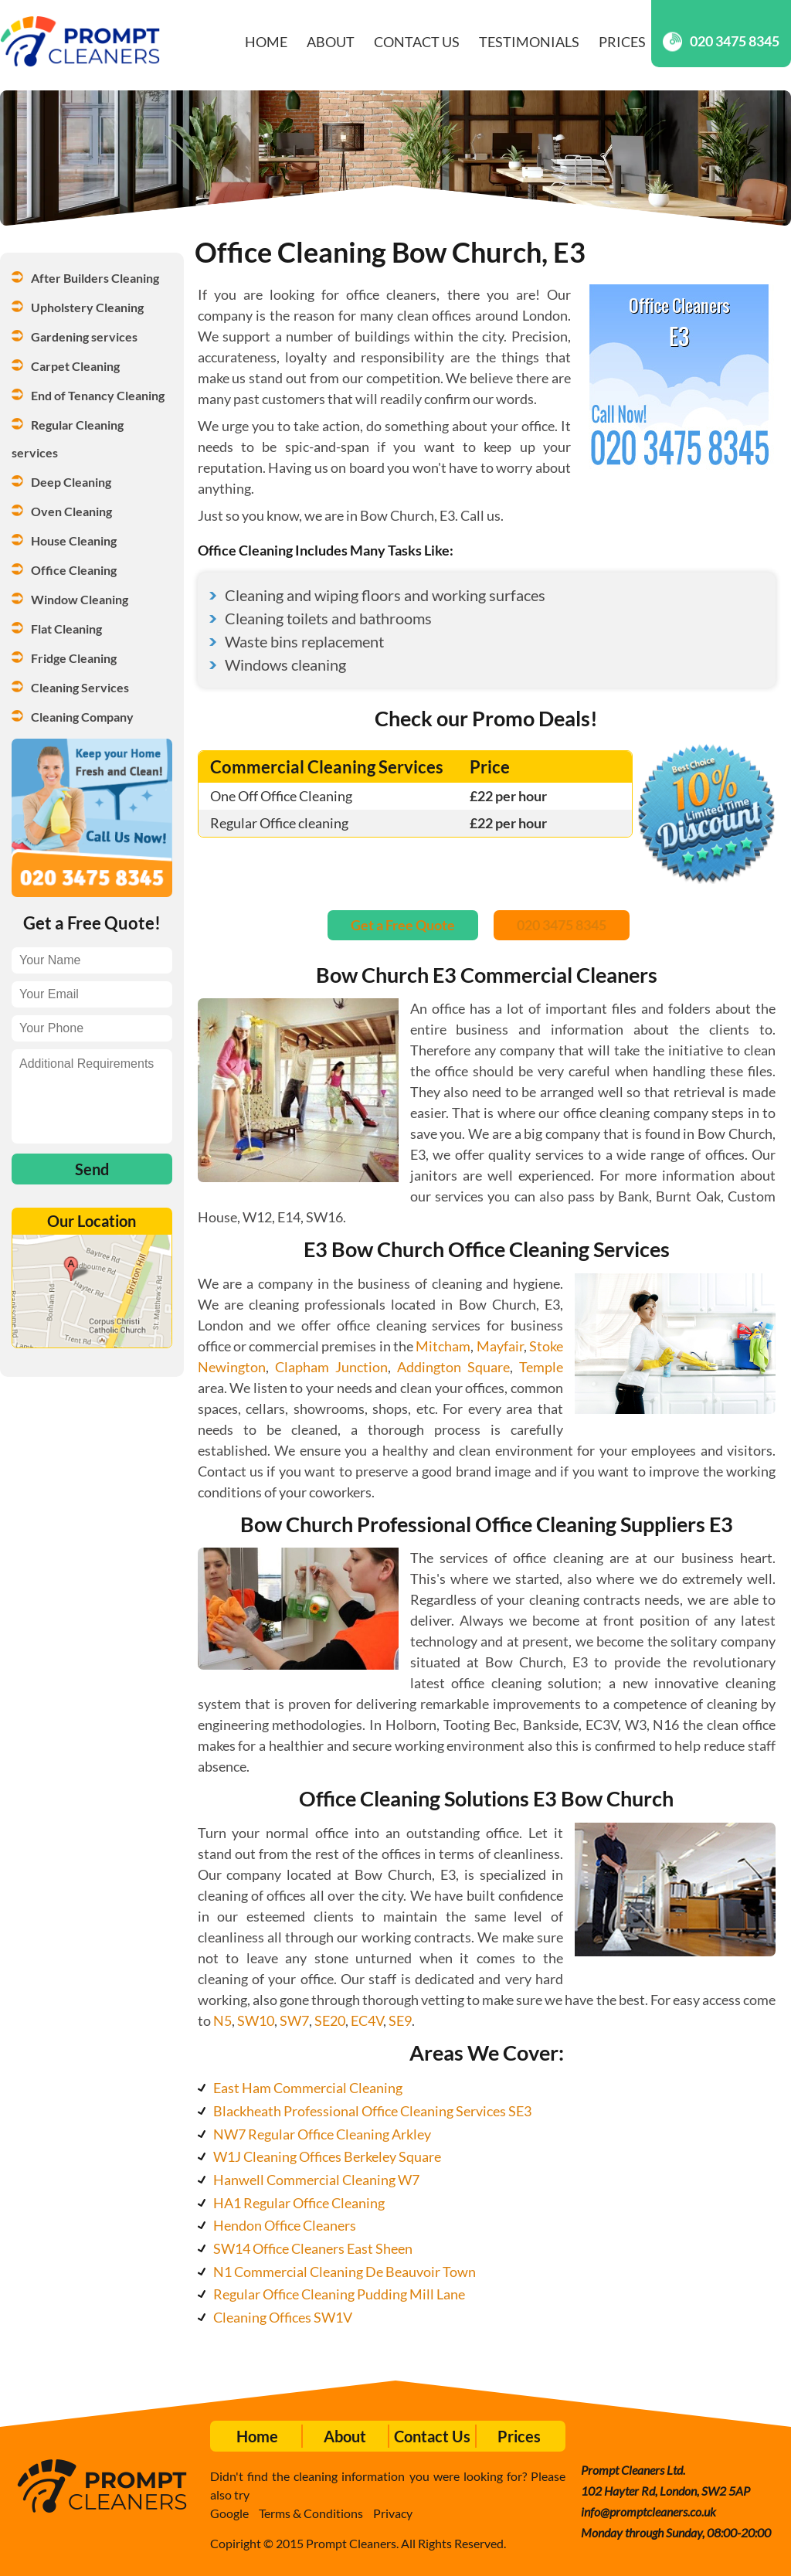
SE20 (329, 2020)
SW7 (294, 2020)
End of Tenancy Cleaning (98, 395)
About (331, 41)
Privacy (392, 2513)
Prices (622, 41)
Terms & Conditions (311, 2513)
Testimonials (529, 41)
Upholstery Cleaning (87, 307)
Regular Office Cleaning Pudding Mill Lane (339, 2293)
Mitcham (443, 1345)
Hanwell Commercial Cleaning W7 (316, 2179)
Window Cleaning (79, 599)
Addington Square (453, 1366)
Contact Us (417, 41)
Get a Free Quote (403, 924)
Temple (541, 1366)
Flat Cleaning (66, 628)
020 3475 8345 (721, 41)
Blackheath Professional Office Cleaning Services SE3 (372, 2110)
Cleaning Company (82, 716)
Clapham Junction (331, 1366)
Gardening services (84, 336)
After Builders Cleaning (95, 277)
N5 (222, 2020)
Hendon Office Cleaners (284, 2225)
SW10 (255, 2020)
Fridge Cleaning (74, 658)
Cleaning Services (80, 687)
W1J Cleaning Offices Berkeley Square (327, 2156)
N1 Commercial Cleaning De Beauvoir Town (344, 2271)
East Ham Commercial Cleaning (307, 2087)
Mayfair (500, 1345)
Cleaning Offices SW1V (282, 2317)
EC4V (367, 2020)
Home (266, 41)
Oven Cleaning (71, 511)
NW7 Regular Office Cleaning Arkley (322, 2134)
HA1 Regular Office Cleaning (299, 2202)
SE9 (400, 2020)
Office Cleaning (74, 569)
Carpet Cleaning (75, 366)
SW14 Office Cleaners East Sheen (312, 2248)
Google (229, 2513)
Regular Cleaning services (69, 438)
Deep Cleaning (71, 481)
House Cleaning (74, 540)
